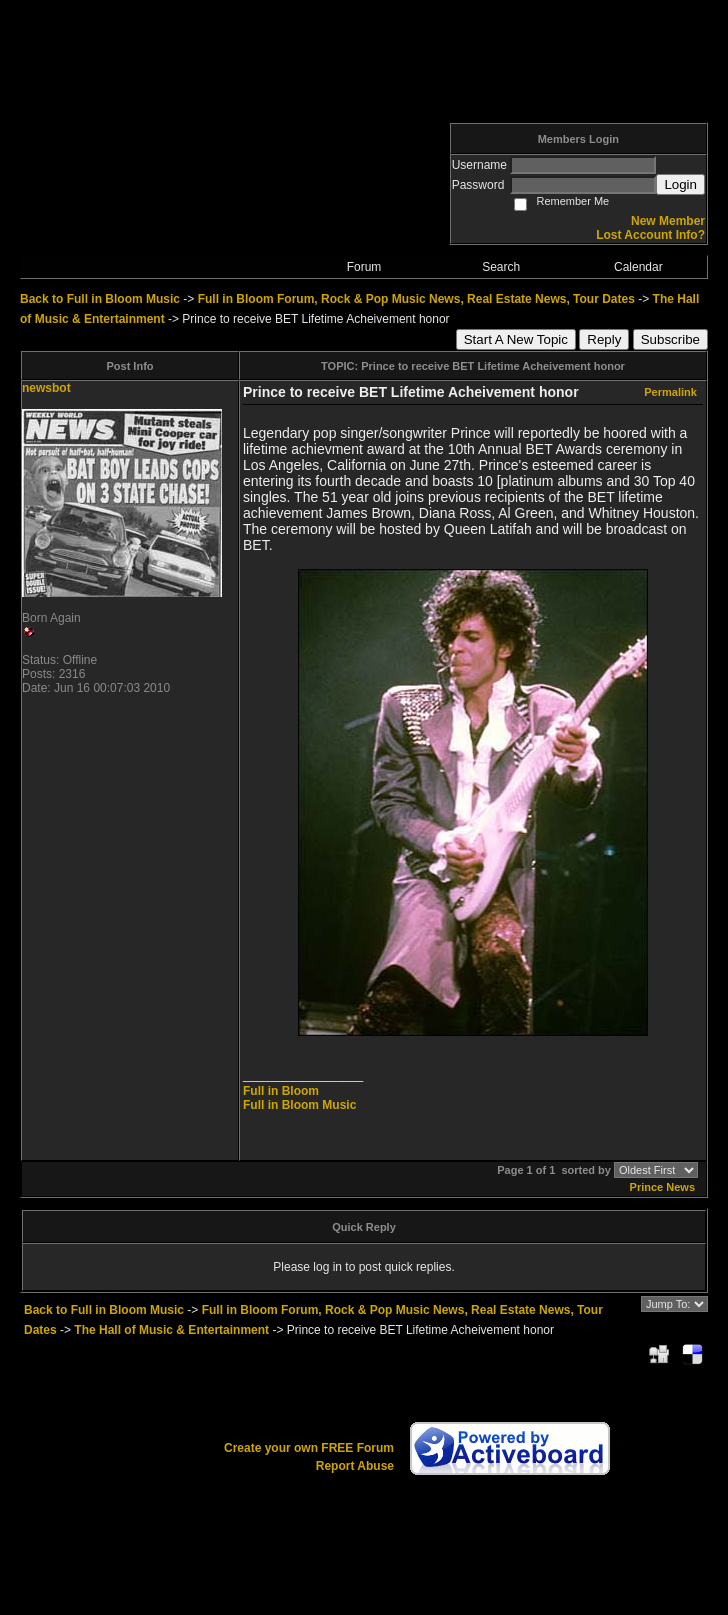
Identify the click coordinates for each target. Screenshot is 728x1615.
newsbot (46, 388)
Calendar (638, 267)
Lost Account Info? (650, 235)
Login (680, 184)
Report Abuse (355, 1466)
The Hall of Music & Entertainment (171, 1330)
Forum (364, 267)
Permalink (670, 392)
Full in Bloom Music (299, 1105)
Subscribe (670, 339)
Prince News (662, 1187)
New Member (668, 221)
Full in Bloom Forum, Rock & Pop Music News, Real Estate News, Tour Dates (416, 299)
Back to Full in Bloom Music (100, 299)
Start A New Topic (516, 339)
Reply (604, 339)
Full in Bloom (281, 1091)
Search (501, 267)
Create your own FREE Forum (309, 1448)
